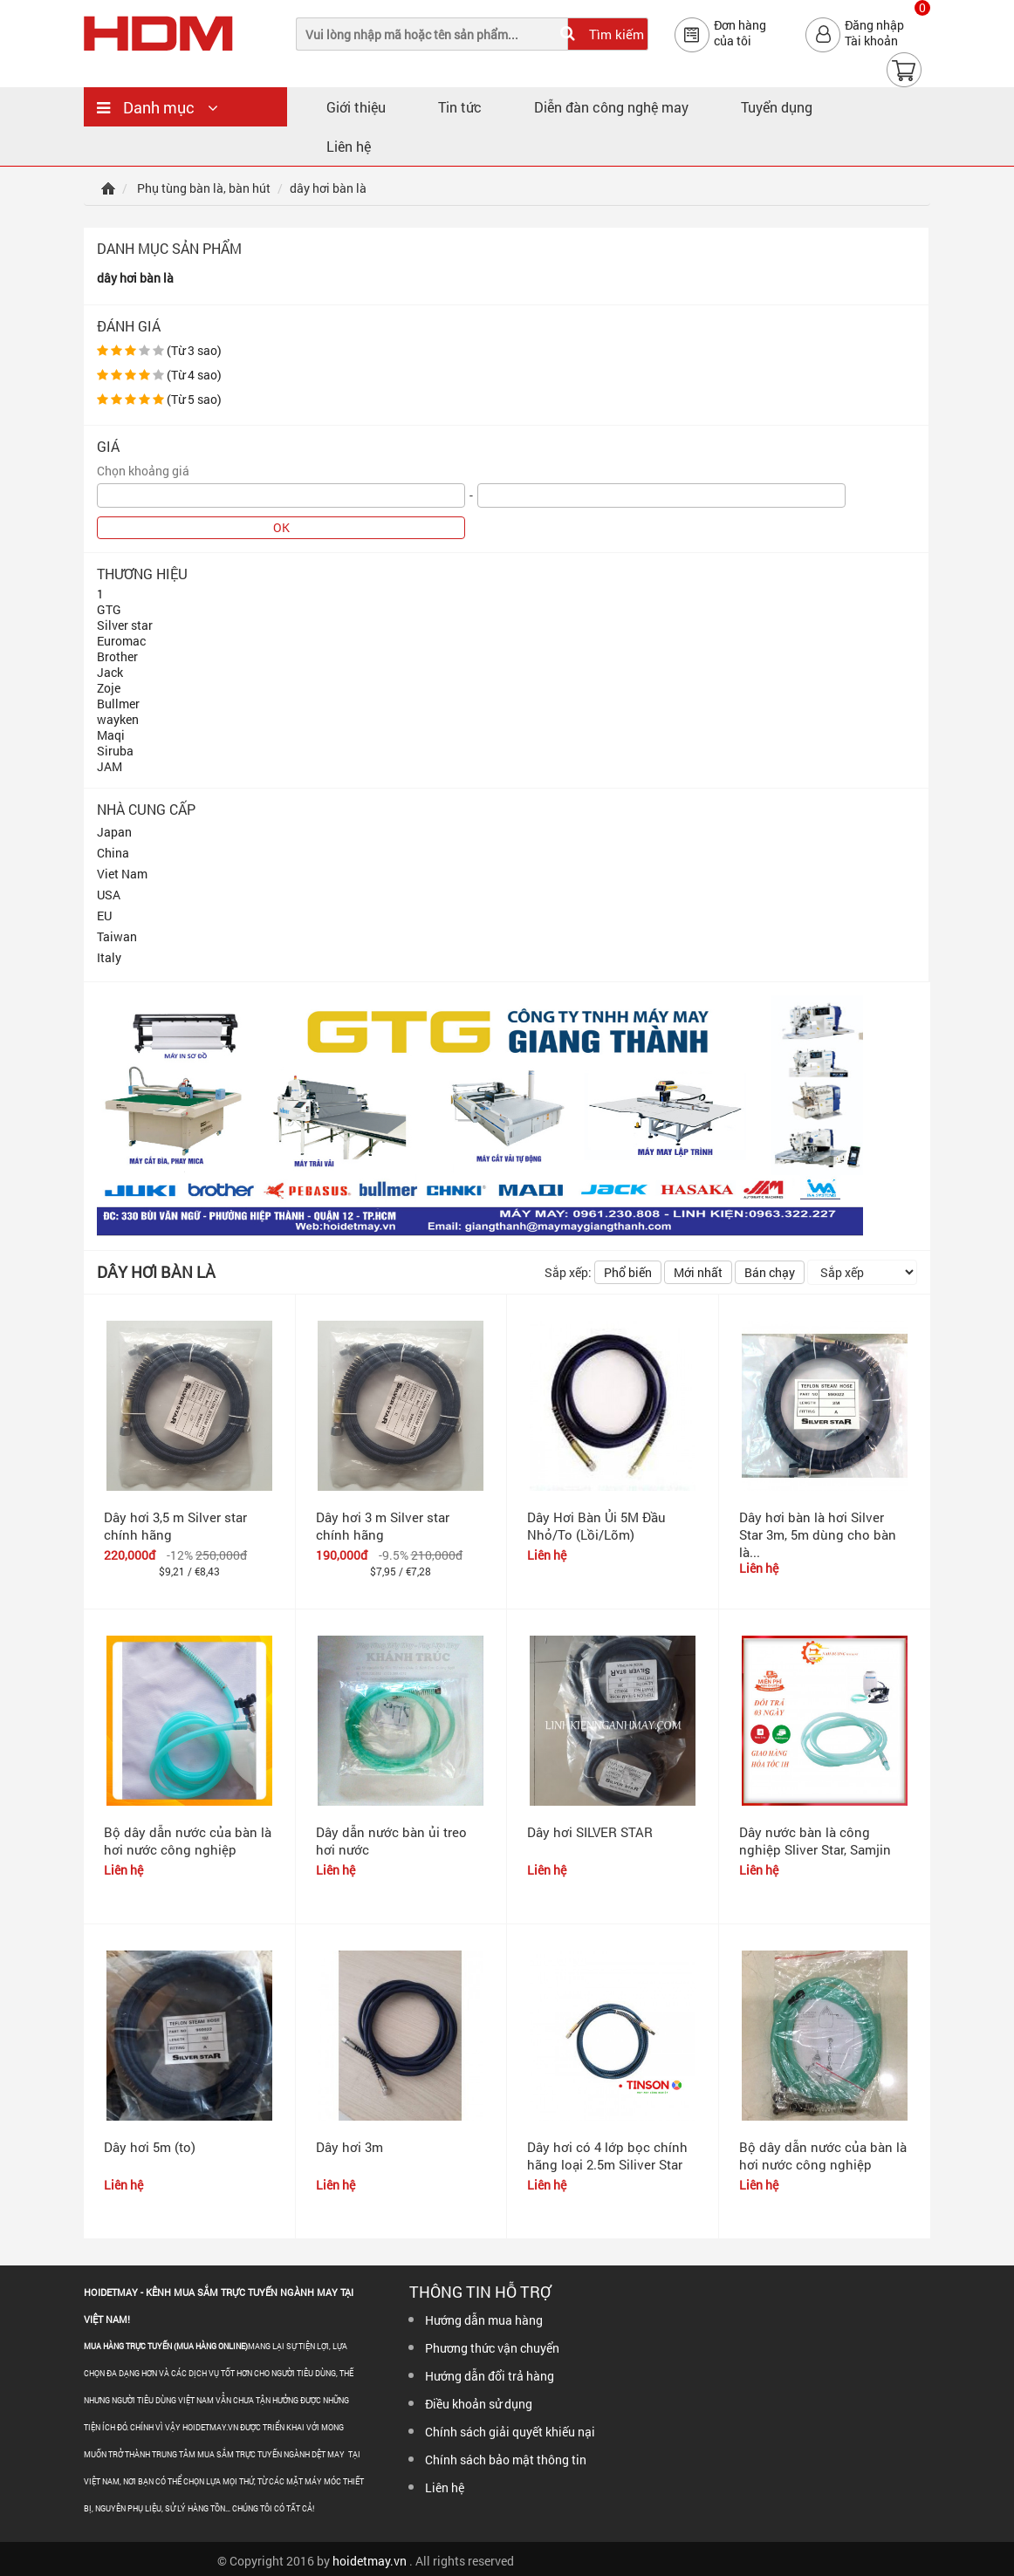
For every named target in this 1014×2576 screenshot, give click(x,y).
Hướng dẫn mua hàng (484, 2320)
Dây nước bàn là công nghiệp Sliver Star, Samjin (815, 1840)
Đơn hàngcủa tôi (740, 33)
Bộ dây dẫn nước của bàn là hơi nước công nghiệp (187, 1840)
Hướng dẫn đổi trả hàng (489, 2376)
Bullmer (118, 703)
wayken (118, 719)
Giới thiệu (356, 107)
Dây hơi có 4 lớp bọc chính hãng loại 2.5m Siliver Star (607, 2155)
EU (104, 915)
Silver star (125, 625)
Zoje (108, 688)
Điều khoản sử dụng (478, 2403)
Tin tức (460, 107)
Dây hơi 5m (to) (149, 2147)
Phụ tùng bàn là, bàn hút (204, 188)
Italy (109, 957)
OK (281, 527)
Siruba (115, 750)
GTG (109, 609)
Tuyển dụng (776, 107)
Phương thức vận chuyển (492, 2348)
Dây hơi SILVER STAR (590, 1832)
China (113, 852)
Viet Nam (122, 873)
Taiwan (117, 936)
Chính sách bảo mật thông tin (505, 2459)
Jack (110, 672)
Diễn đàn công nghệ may (611, 107)
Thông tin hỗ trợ (480, 2291)
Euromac (121, 640)
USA (108, 894)
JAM (109, 766)
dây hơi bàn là (135, 278)
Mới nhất (698, 1272)
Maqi (111, 735)
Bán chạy (769, 1272)
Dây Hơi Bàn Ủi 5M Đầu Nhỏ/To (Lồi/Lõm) (596, 1525)
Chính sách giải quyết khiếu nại (510, 2431)
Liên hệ (348, 146)
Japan (114, 831)
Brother (117, 656)
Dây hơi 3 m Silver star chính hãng (382, 1525)
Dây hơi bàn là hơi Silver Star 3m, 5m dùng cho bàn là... (817, 1534)
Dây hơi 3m (349, 2147)
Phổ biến (628, 1272)
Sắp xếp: (568, 1272)
